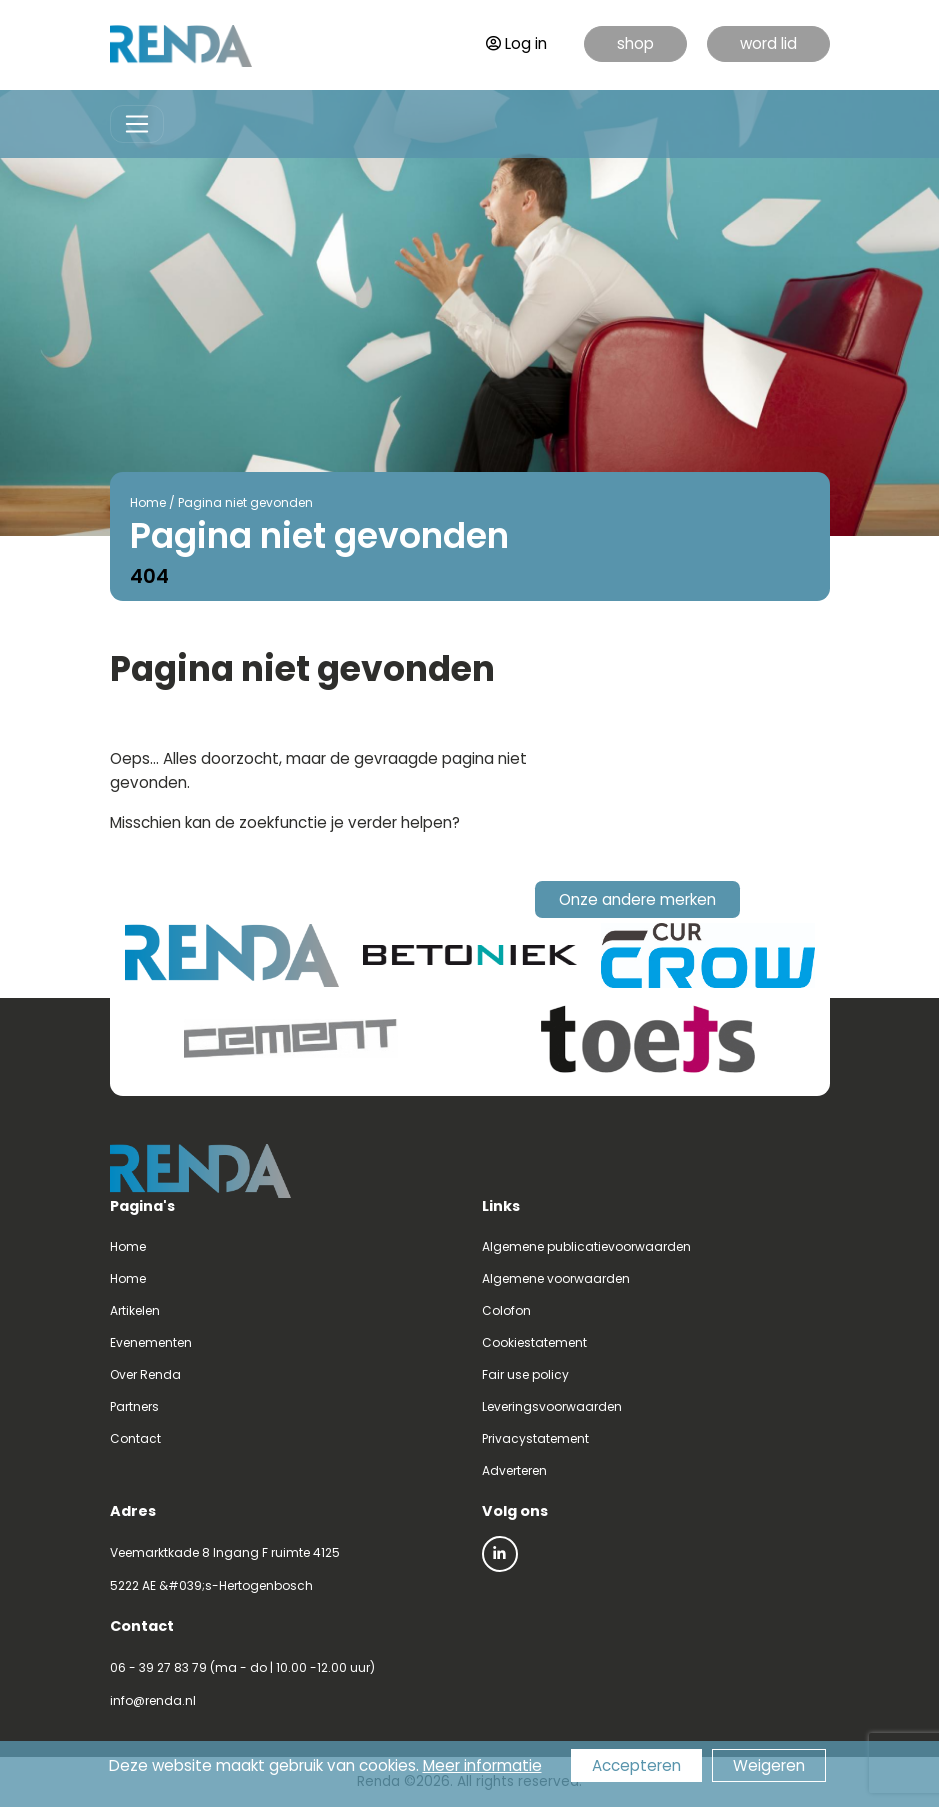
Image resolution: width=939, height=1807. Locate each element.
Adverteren (514, 1470)
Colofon (506, 1310)
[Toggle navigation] (137, 124)
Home (148, 502)
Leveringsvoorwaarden (552, 1406)
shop (635, 43)
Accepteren (636, 1765)
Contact (135, 1438)
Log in (516, 43)
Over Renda (145, 1374)
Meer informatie (482, 1765)
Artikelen (135, 1310)
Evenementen (151, 1342)
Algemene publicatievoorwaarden (586, 1246)
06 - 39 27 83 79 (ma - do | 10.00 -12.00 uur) (242, 1667)
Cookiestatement (534, 1342)
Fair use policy (525, 1374)
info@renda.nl (153, 1700)
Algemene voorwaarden (556, 1278)
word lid (768, 43)
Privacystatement (535, 1438)
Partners (134, 1406)
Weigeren (769, 1765)
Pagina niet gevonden (245, 502)
